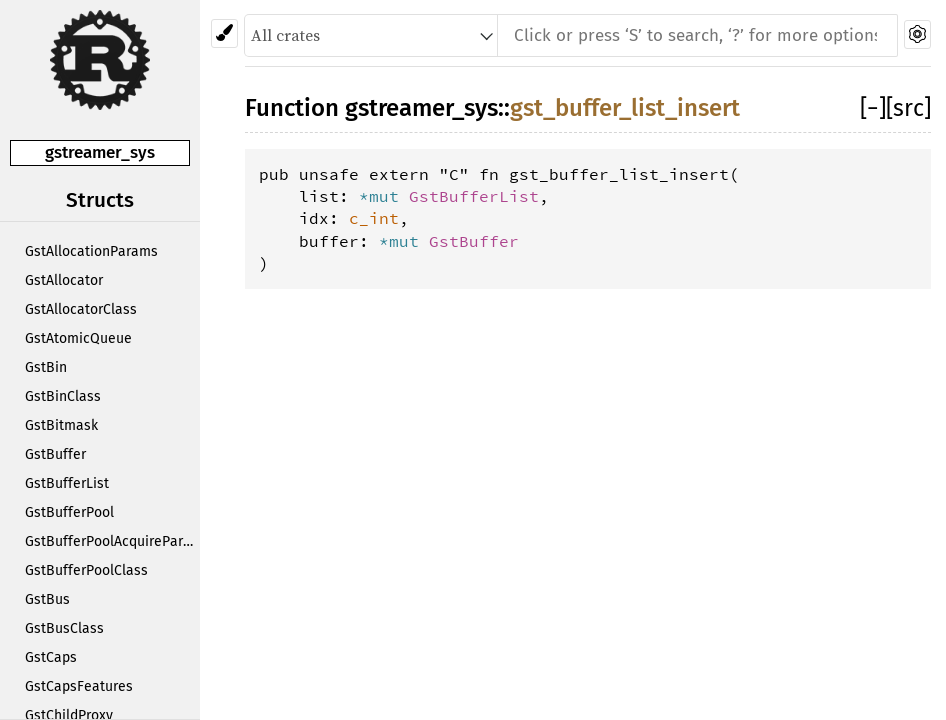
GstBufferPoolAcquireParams (112, 541)
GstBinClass (63, 396)
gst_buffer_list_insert (625, 108)
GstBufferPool (69, 512)
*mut (384, 196)
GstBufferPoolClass (86, 570)
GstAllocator (64, 280)
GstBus (47, 599)
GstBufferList (67, 483)
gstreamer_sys (100, 152)
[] (873, 108)
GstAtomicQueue (78, 338)
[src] (908, 108)
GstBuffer (55, 454)
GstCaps (51, 657)
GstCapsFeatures (79, 686)
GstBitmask (61, 425)
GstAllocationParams (91, 251)
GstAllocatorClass (81, 309)
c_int (374, 218)
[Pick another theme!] (224, 33)
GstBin (46, 367)
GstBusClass (64, 628)
